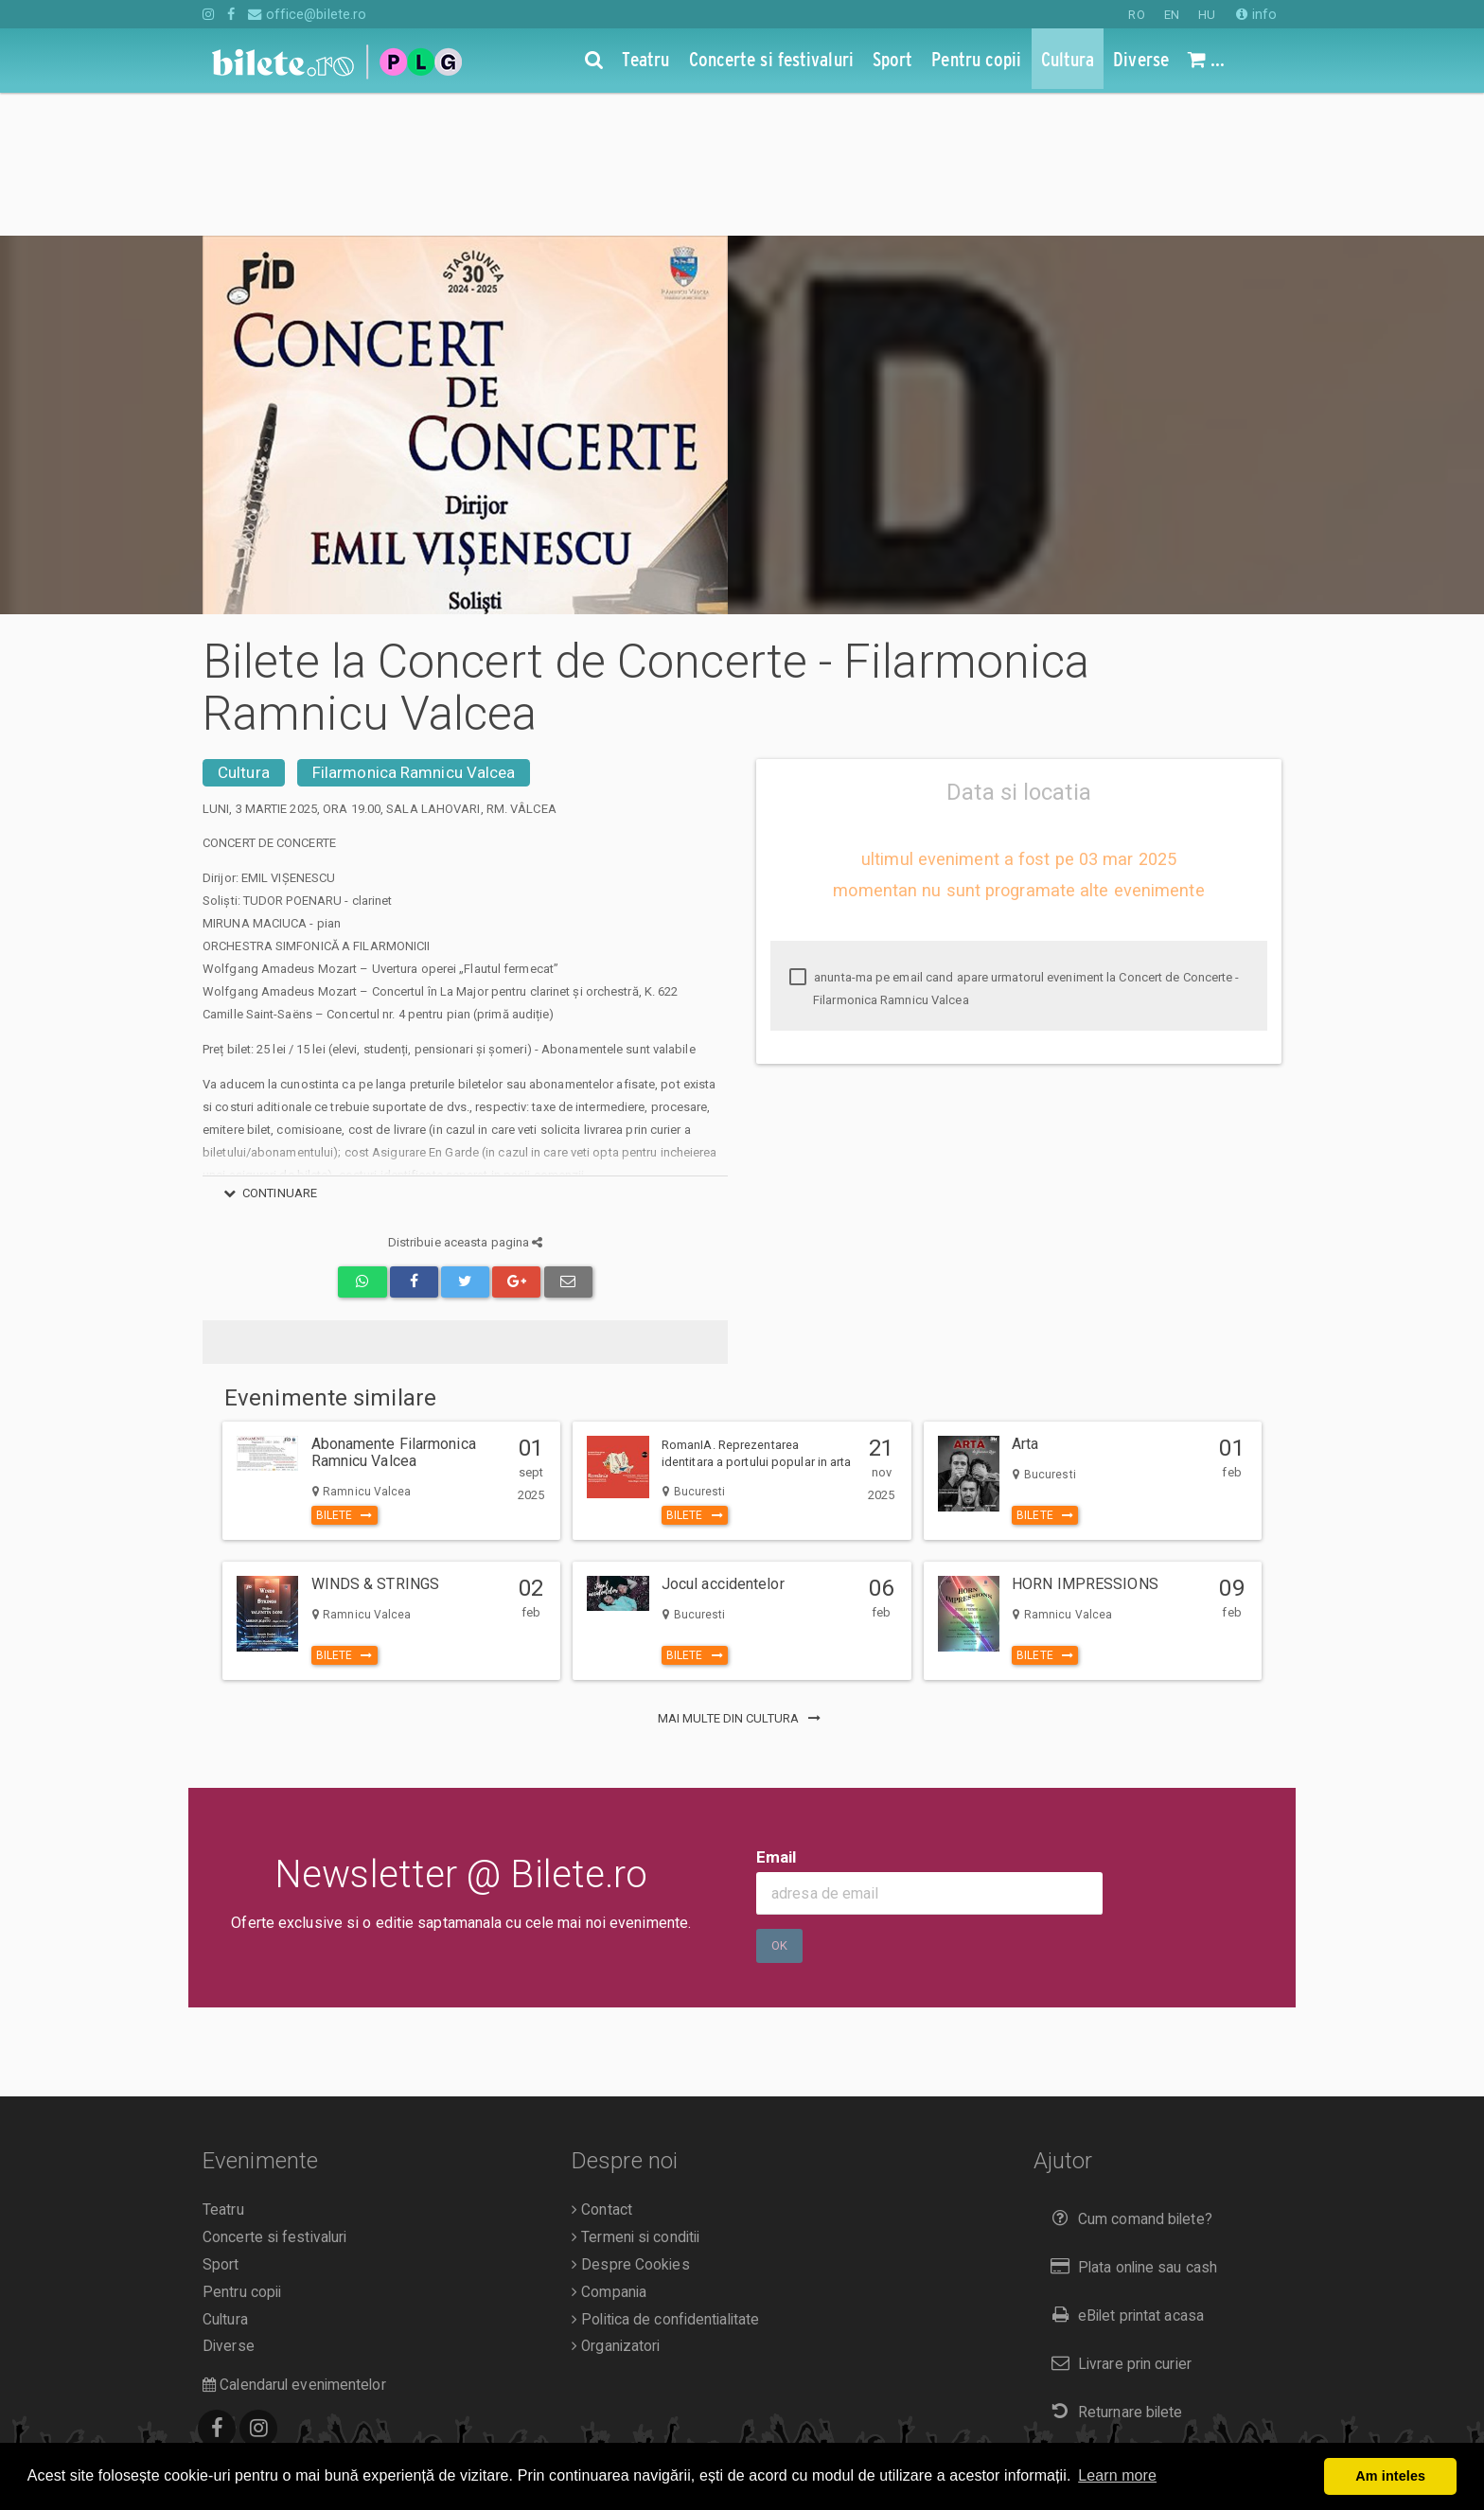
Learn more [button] (1117, 2475)
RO (1136, 15)
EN (1171, 15)
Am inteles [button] (1390, 2475)
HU (1206, 15)
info (1256, 14)
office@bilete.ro (307, 14)
